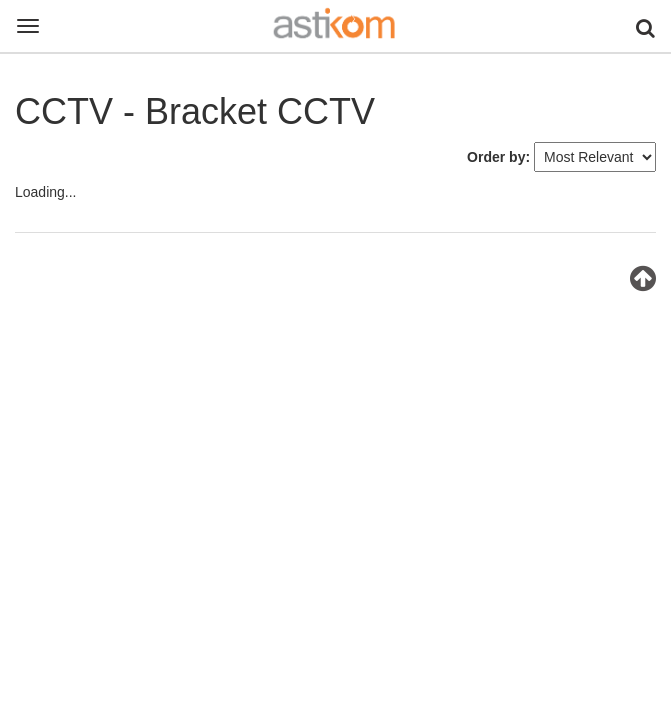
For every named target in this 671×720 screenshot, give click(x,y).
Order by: (498, 157)
